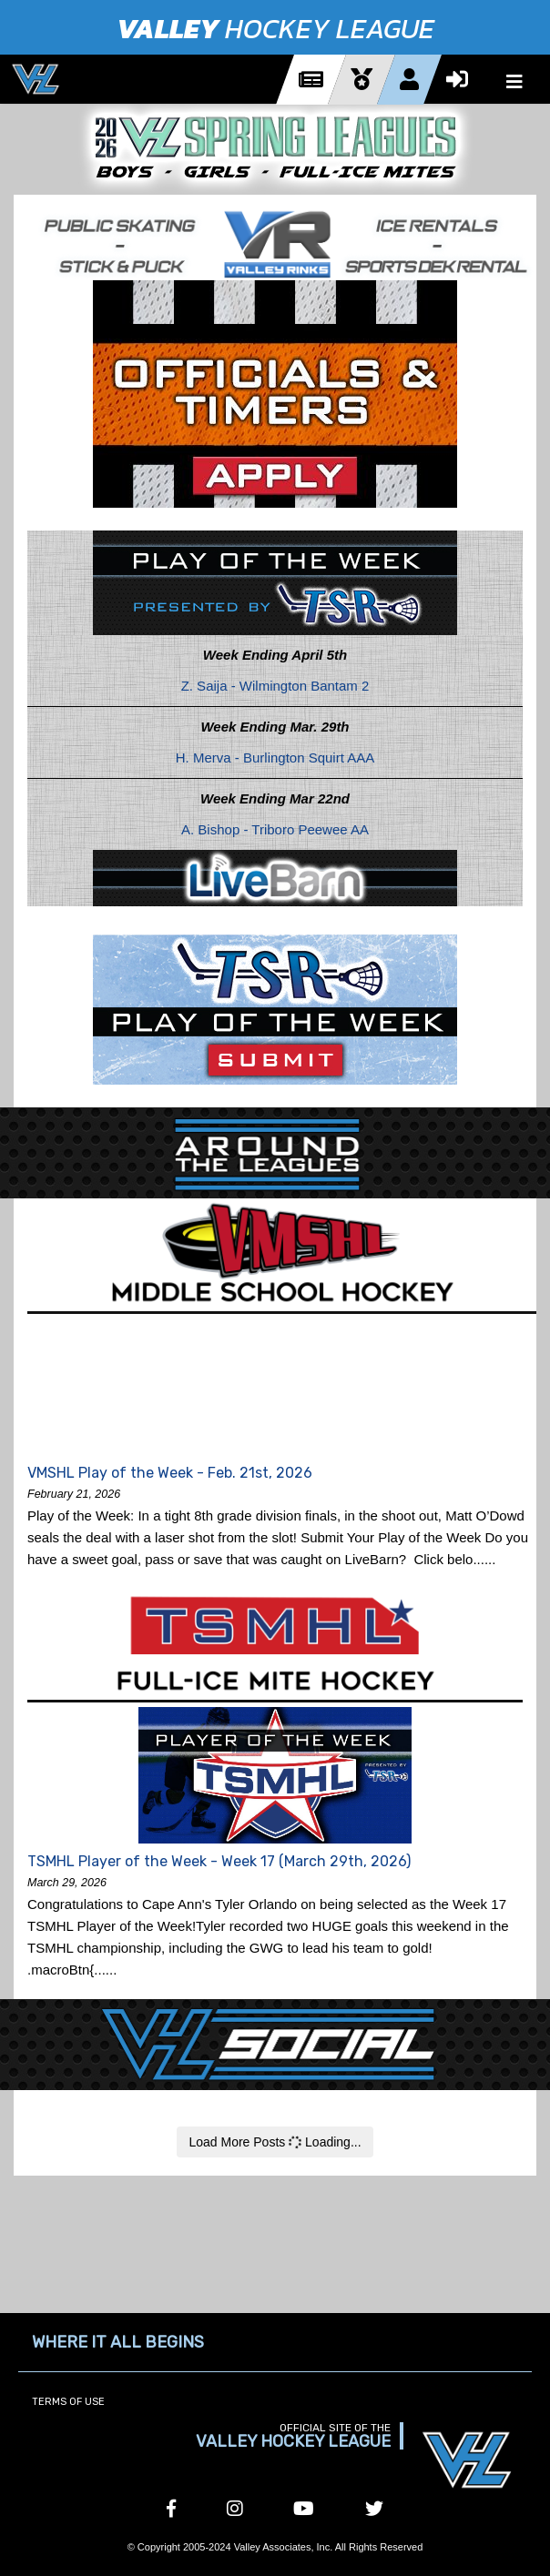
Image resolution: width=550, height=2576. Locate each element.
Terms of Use (68, 2402)
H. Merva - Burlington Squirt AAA (275, 757)
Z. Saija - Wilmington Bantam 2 (275, 685)
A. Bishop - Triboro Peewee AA (275, 829)
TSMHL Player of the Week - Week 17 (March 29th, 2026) (219, 1861)
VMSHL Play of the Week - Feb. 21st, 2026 (169, 1472)
